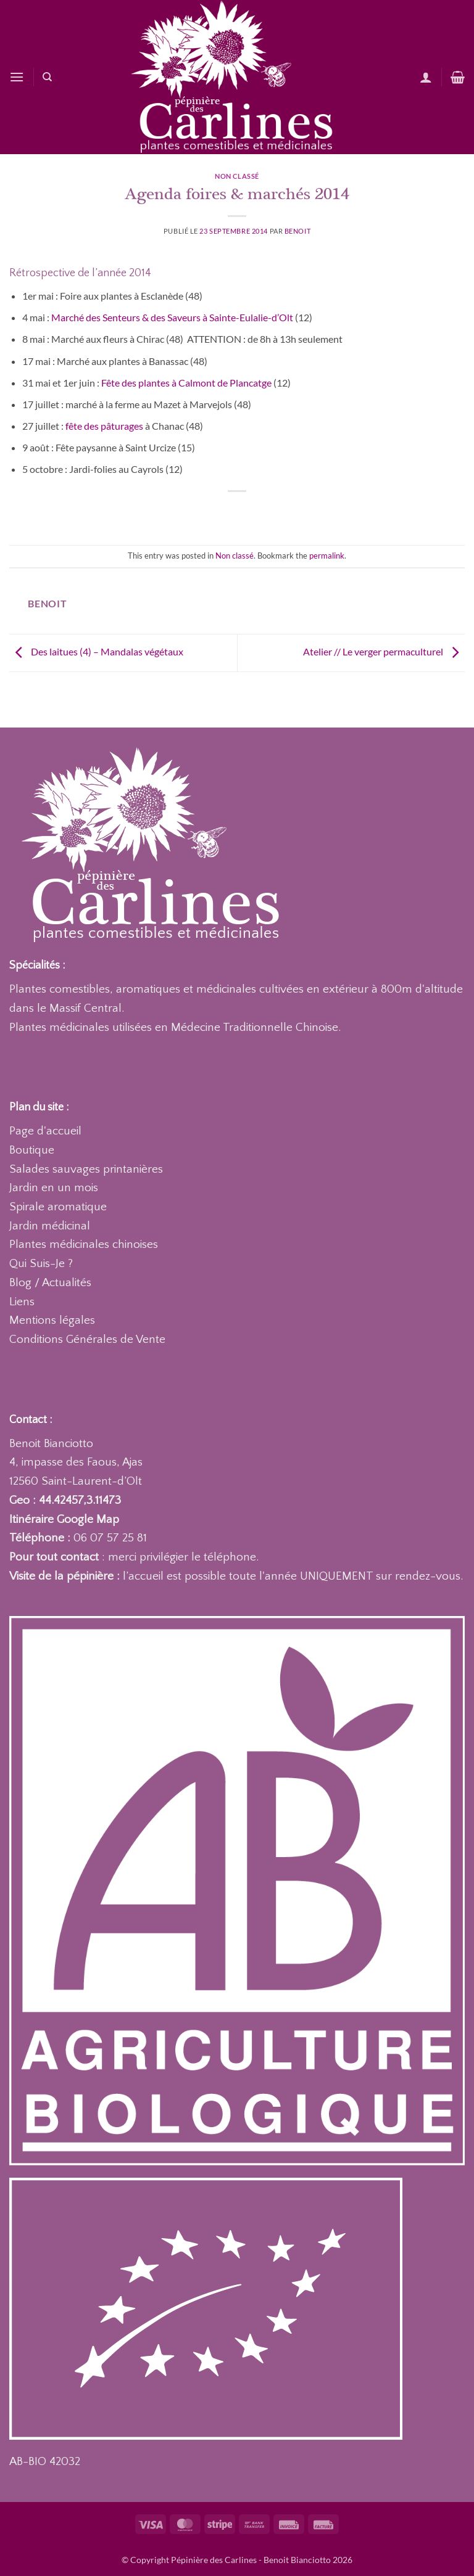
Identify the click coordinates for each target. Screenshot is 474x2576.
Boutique (31, 1150)
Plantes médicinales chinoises (83, 1244)
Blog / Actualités (50, 1282)
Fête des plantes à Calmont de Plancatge (187, 382)
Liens (22, 1301)
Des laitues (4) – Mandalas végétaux (96, 651)
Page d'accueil (45, 1131)
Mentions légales (52, 1320)
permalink (326, 555)
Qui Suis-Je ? (41, 1263)
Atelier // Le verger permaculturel (384, 651)
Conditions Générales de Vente (87, 1339)
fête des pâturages (104, 426)
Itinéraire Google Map (64, 1519)
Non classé (237, 176)
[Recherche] (47, 77)
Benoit (297, 231)
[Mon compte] (426, 77)
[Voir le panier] (458, 77)
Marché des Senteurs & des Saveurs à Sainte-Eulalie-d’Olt (173, 317)
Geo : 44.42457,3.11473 (65, 1500)
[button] (16, 77)
